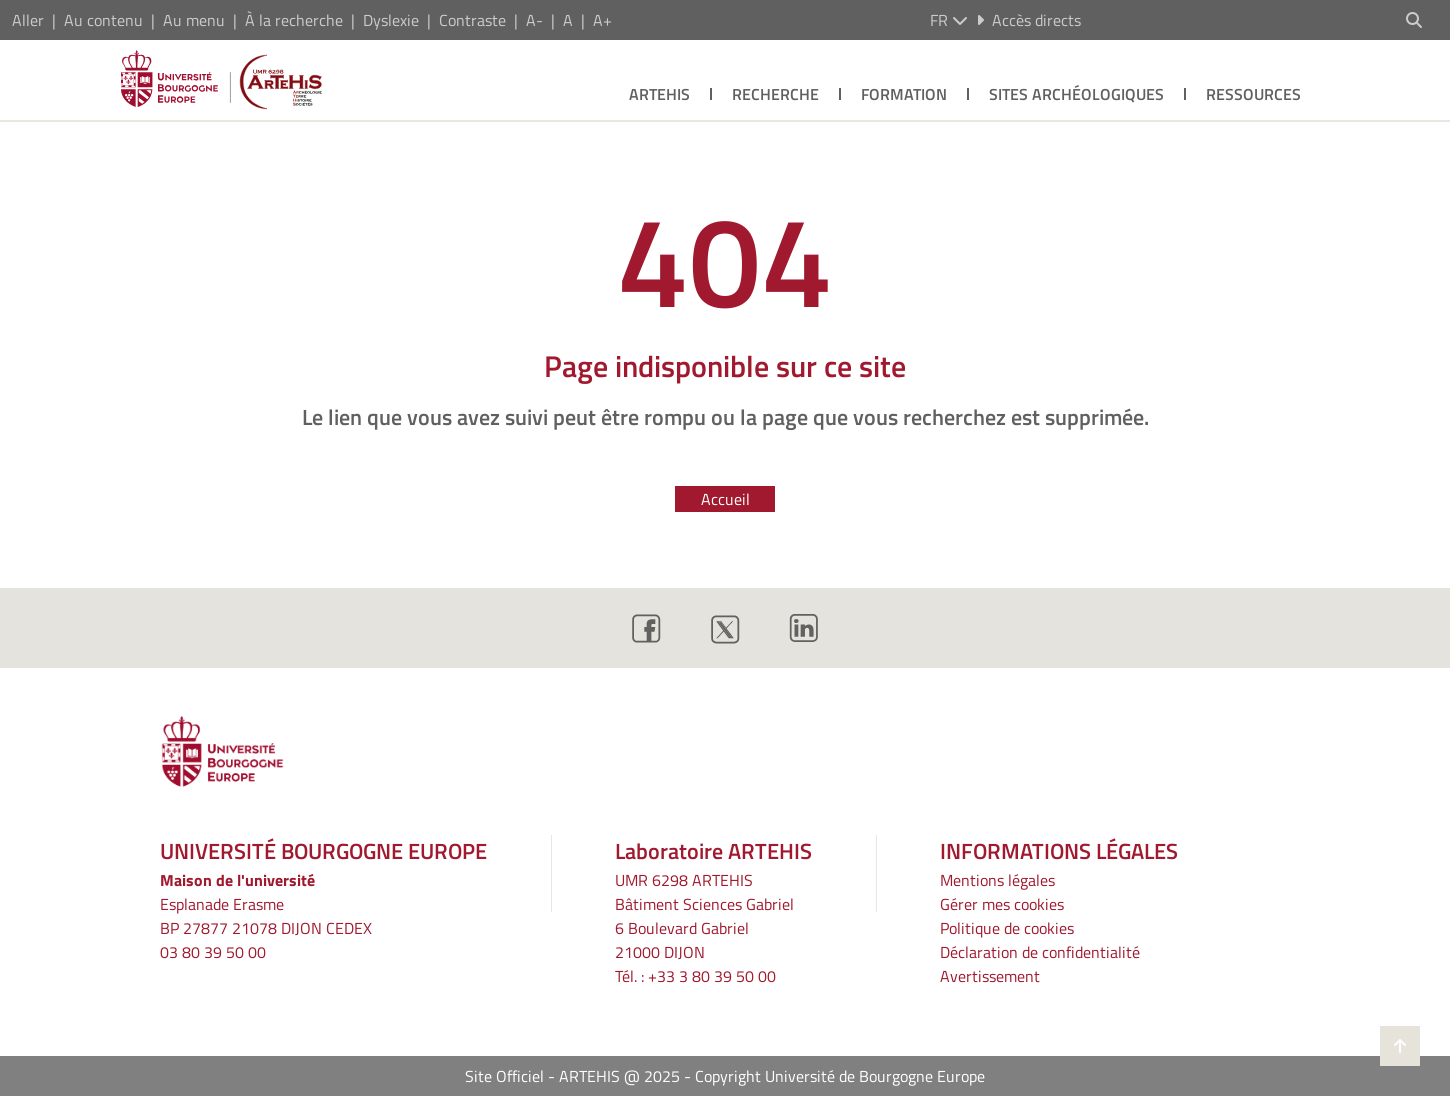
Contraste (472, 20)
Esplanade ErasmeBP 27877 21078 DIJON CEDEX (266, 916)
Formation (904, 94)
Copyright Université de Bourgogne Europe (840, 1076)
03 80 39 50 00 (213, 952)
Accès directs (1028, 20)
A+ (602, 20)
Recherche (775, 94)
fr (949, 20)
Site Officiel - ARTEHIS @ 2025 (572, 1076)
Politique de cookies (1007, 928)
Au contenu (103, 20)
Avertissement (990, 976)
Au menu (194, 20)
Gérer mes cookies (1002, 904)
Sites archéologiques (1076, 94)
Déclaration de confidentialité (1040, 952)
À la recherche (294, 20)
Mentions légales (997, 880)
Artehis (659, 94)
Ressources (1253, 94)
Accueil (725, 499)
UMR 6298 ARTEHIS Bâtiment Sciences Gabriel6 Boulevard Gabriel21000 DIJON (704, 916)
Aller (28, 20)
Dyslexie (391, 20)
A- (534, 20)
